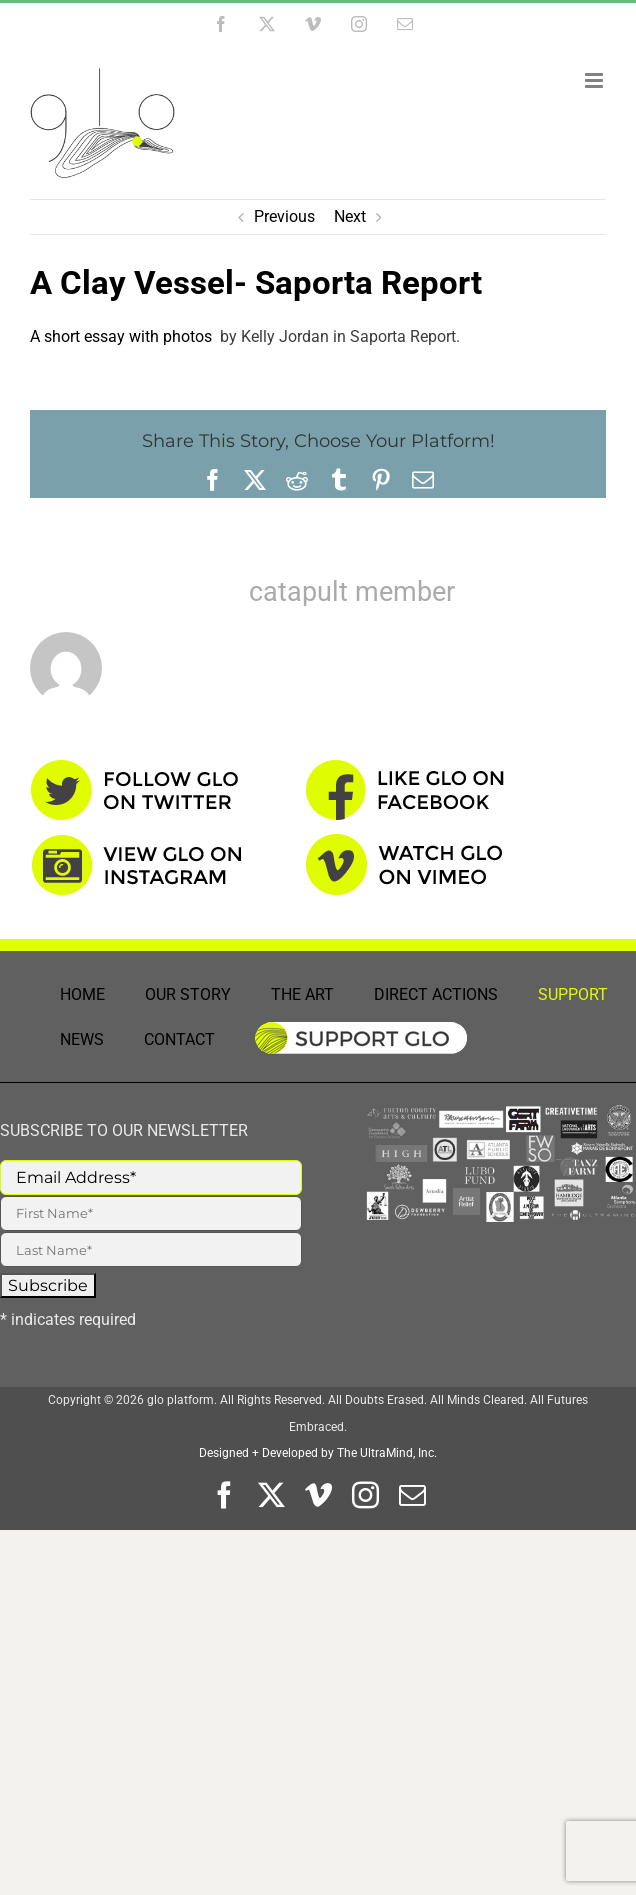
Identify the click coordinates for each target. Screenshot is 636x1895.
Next (350, 216)
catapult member (352, 592)
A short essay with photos (123, 336)
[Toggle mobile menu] (595, 80)
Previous (284, 216)
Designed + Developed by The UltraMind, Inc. (318, 1453)
